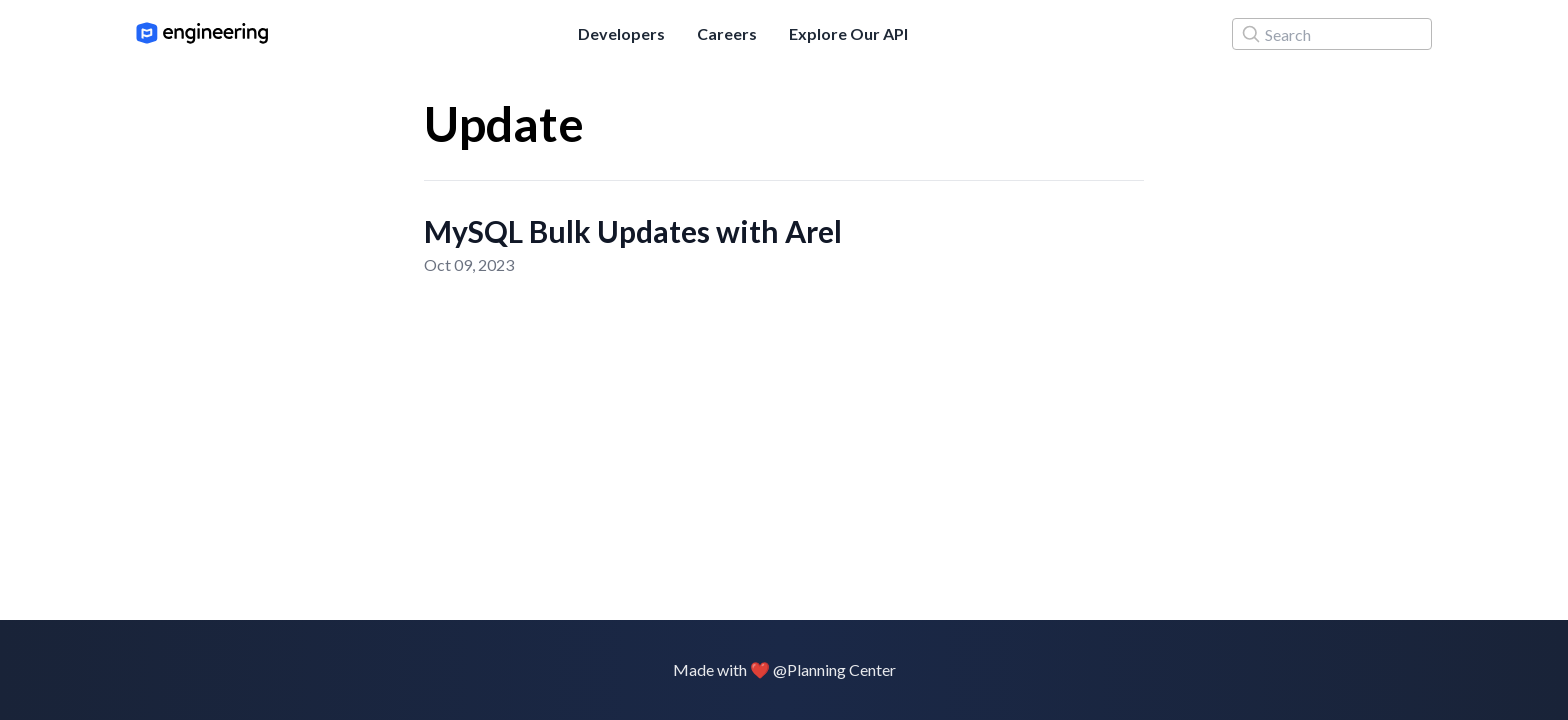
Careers (727, 33)
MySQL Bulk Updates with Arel (633, 231)
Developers (621, 33)
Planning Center (841, 669)
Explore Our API (848, 33)
